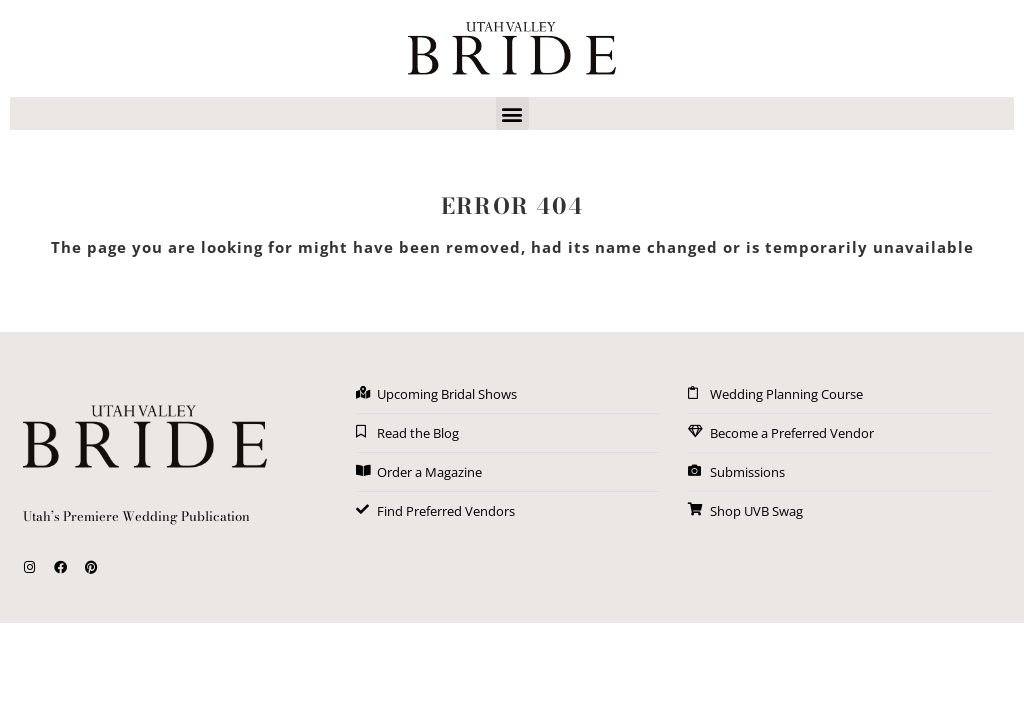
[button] (512, 113)
